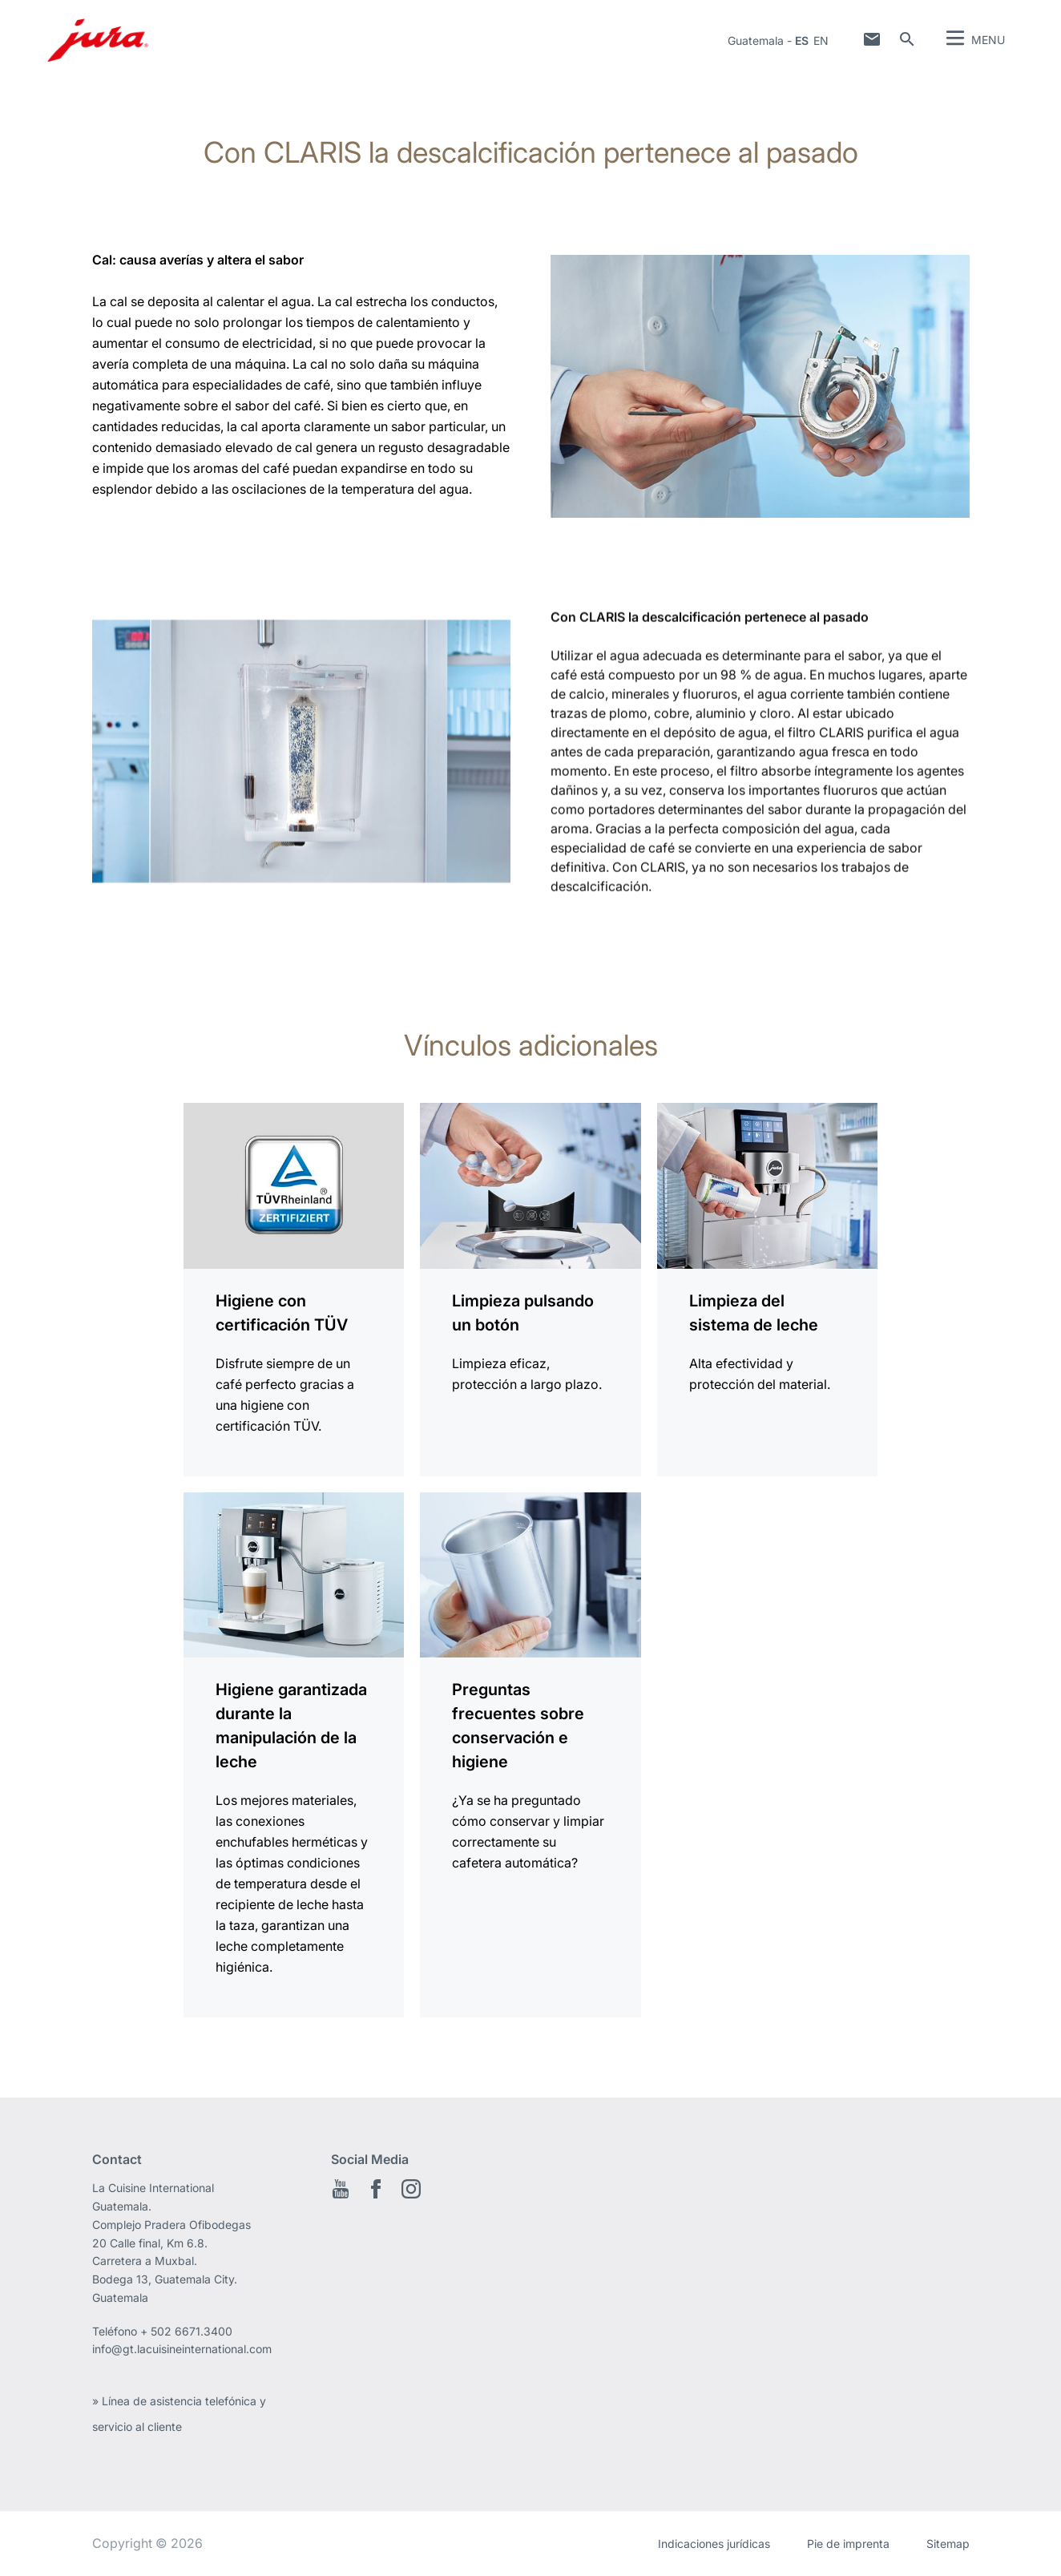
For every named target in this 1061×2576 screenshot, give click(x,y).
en (821, 40)
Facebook (375, 2188)
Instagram (411, 2188)
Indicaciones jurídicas (714, 2543)
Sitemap (948, 2543)
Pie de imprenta (848, 2543)
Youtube (340, 2188)
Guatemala (756, 40)
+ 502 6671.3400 (186, 2331)
